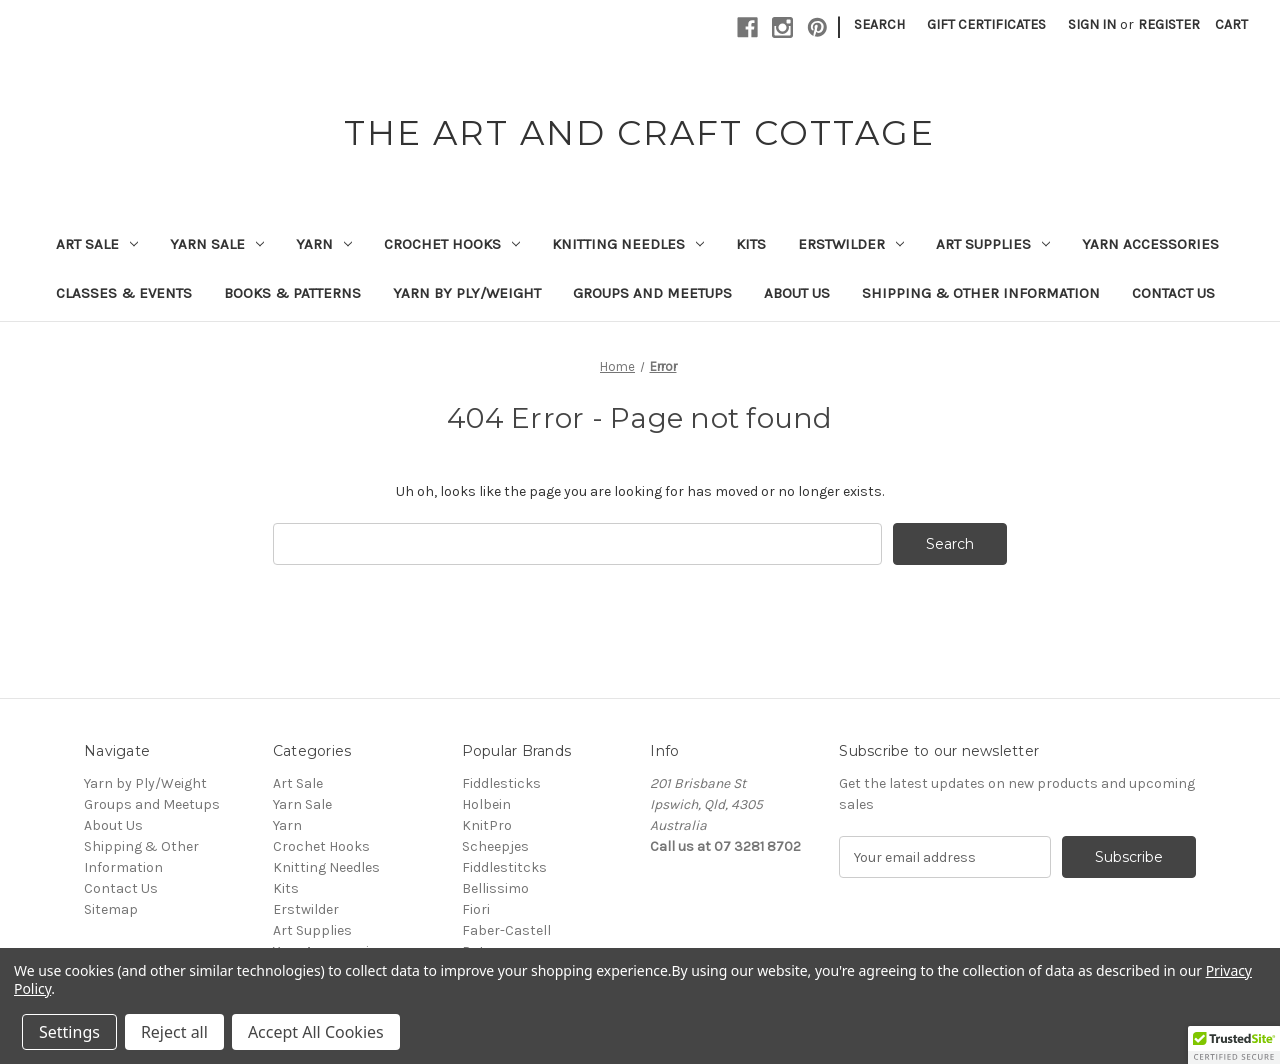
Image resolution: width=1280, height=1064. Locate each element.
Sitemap (111, 909)
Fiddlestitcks (504, 867)
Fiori (476, 909)
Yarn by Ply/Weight (467, 293)
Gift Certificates (986, 24)
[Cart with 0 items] (1231, 24)
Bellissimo (495, 888)
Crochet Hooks (452, 244)
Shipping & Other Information (981, 293)
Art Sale (97, 244)
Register (1169, 24)
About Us (797, 293)
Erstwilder (851, 244)
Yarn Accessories (1150, 244)
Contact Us (1173, 293)
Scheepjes (495, 846)
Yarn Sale (217, 244)
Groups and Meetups (652, 293)
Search (879, 24)
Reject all (174, 1032)
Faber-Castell (506, 930)
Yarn (324, 244)
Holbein (486, 804)
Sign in (1092, 24)
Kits (751, 244)
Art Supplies (993, 244)
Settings (69, 1032)
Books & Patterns (292, 293)
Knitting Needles (628, 244)
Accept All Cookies (316, 1032)
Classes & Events (124, 293)
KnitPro (487, 825)
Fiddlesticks (501, 783)
